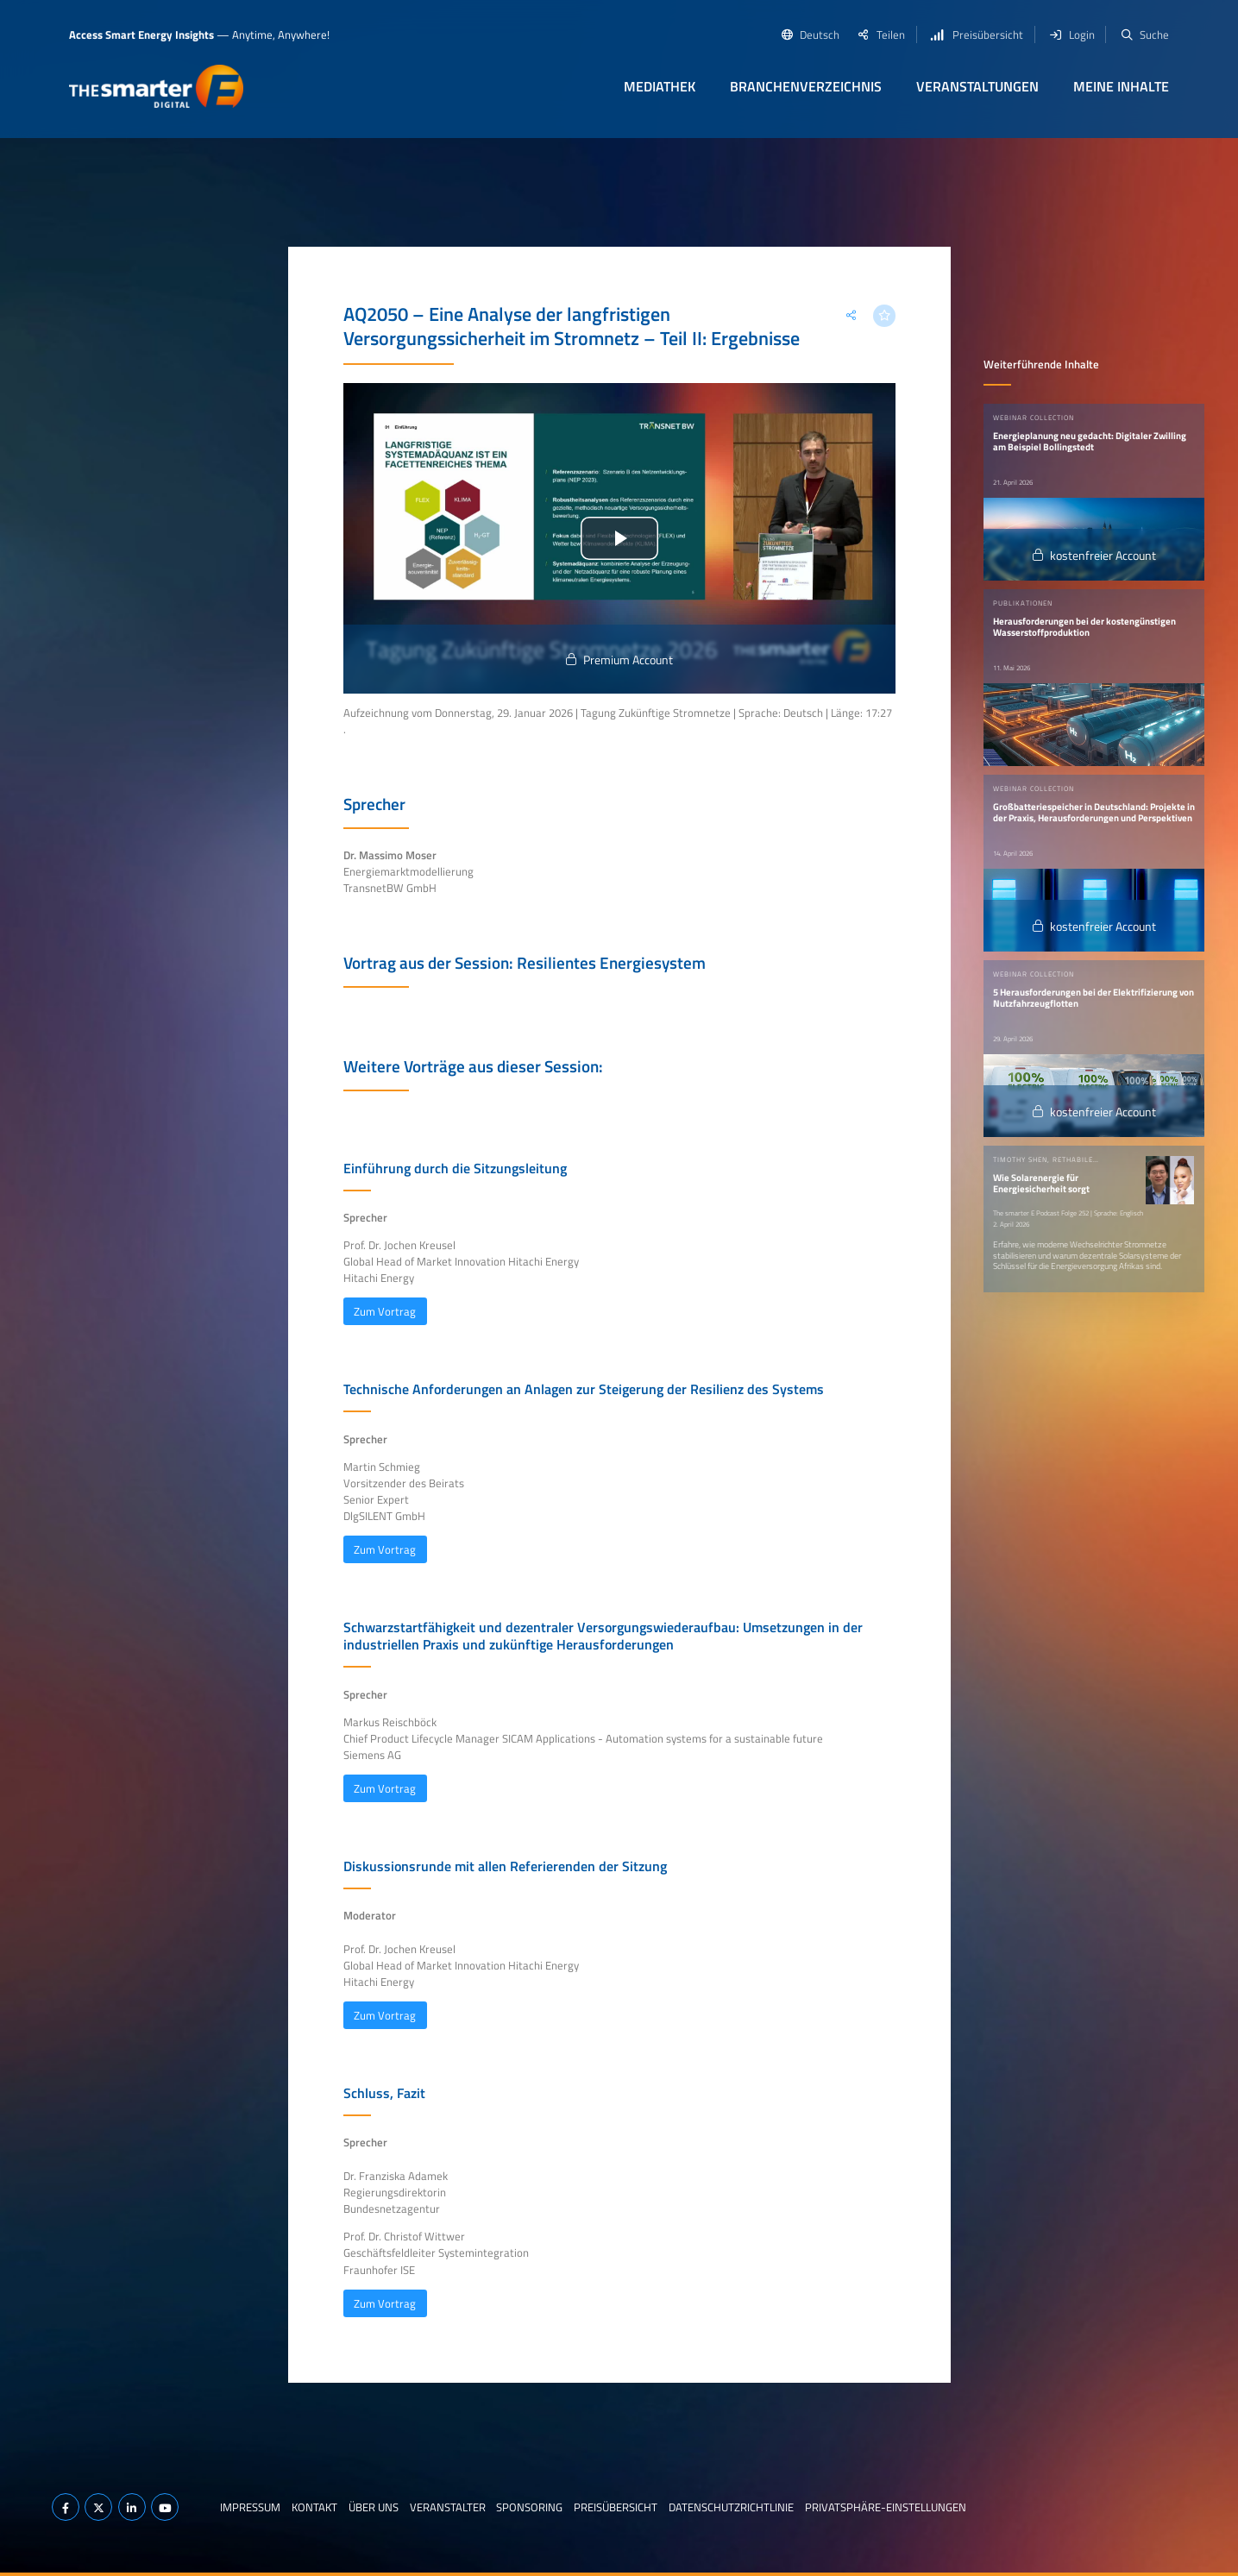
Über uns (374, 2507)
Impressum (250, 2507)
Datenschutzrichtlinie (731, 2507)
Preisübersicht (615, 2507)
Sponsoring (529, 2507)
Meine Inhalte (1121, 86)
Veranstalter (448, 2507)
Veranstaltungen (977, 86)
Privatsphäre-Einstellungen (885, 2507)
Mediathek (659, 86)
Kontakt (314, 2507)
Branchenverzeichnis (806, 86)
